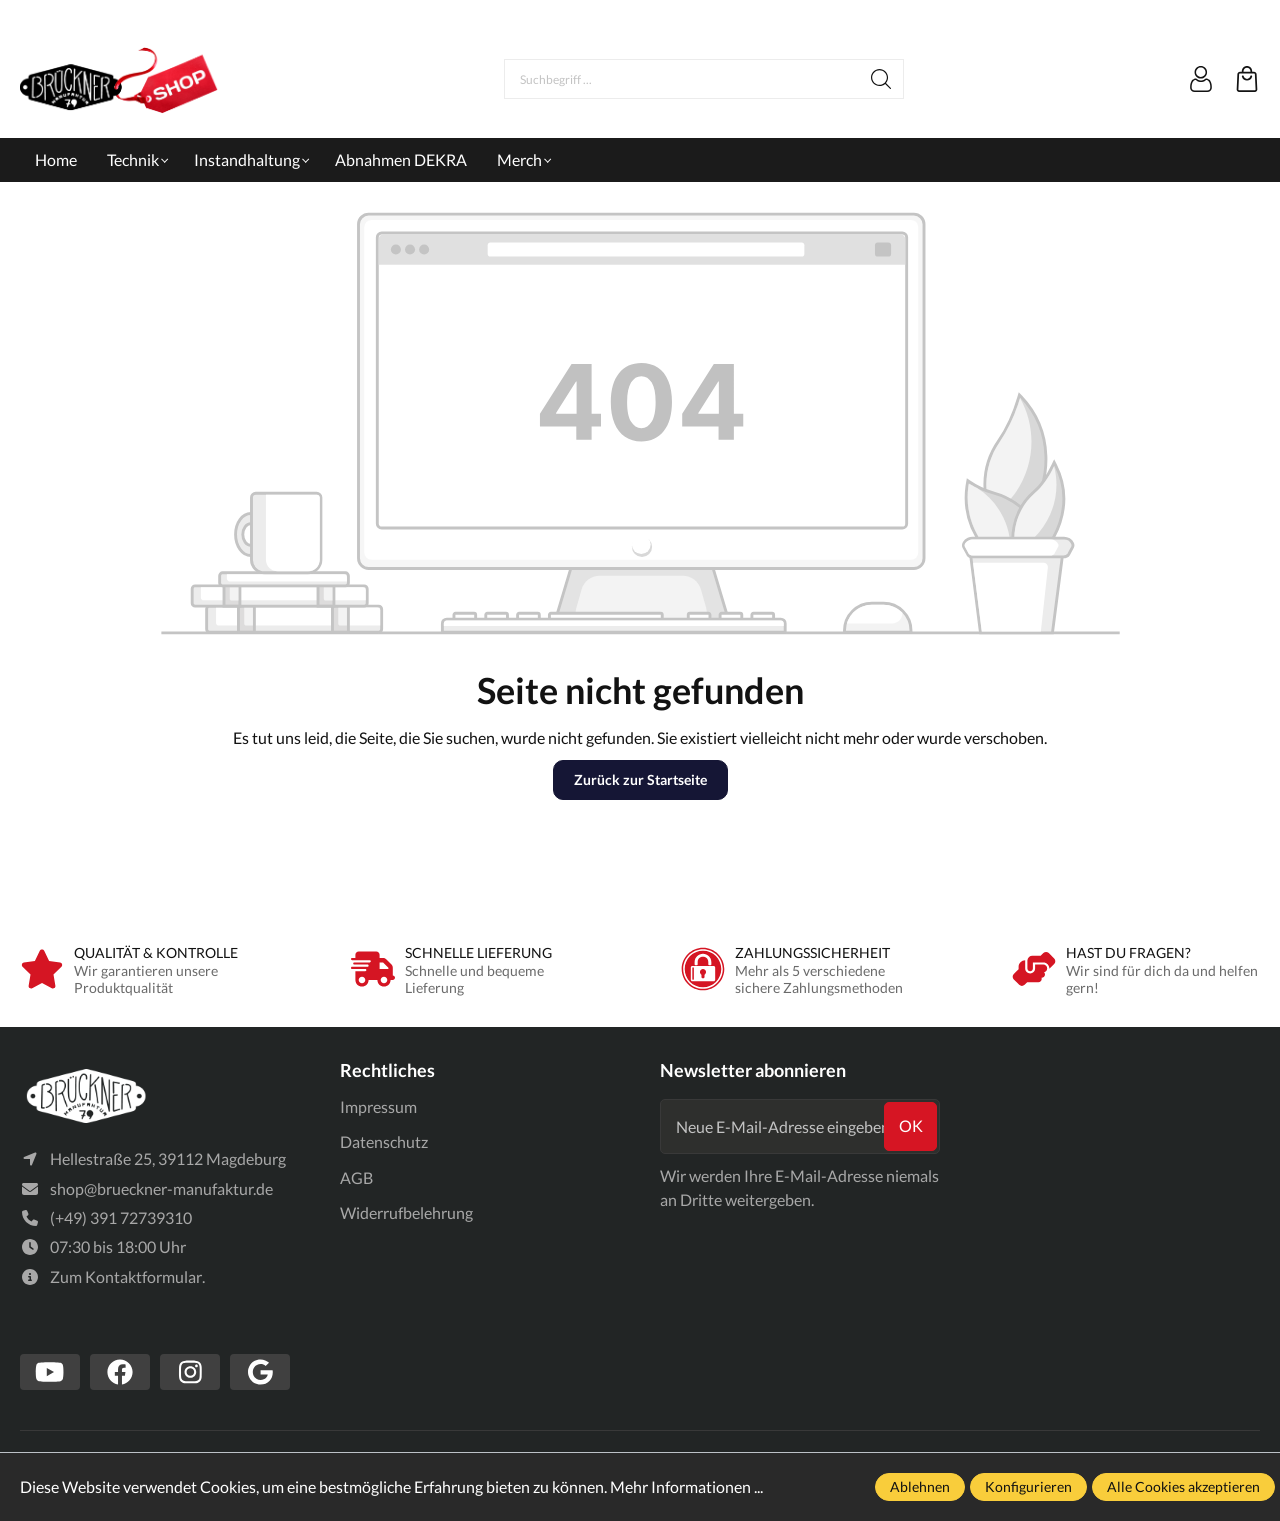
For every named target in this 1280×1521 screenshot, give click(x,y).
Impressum (378, 1106)
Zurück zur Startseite (640, 779)
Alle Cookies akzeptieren (1183, 1486)
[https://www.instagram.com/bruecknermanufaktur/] (190, 1373)
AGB (356, 1177)
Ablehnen (920, 1486)
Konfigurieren (1028, 1486)
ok (911, 1125)
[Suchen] (881, 79)
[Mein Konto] (1201, 79)
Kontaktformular (143, 1276)
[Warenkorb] (1247, 79)
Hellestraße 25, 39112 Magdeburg (168, 1159)
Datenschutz (384, 1141)
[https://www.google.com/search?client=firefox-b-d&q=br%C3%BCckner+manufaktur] (260, 1373)
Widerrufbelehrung (406, 1212)
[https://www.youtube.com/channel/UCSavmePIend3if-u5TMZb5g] (50, 1373)
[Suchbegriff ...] (682, 79)
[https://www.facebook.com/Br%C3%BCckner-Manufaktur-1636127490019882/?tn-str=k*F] (120, 1373)
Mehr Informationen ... (686, 1486)
